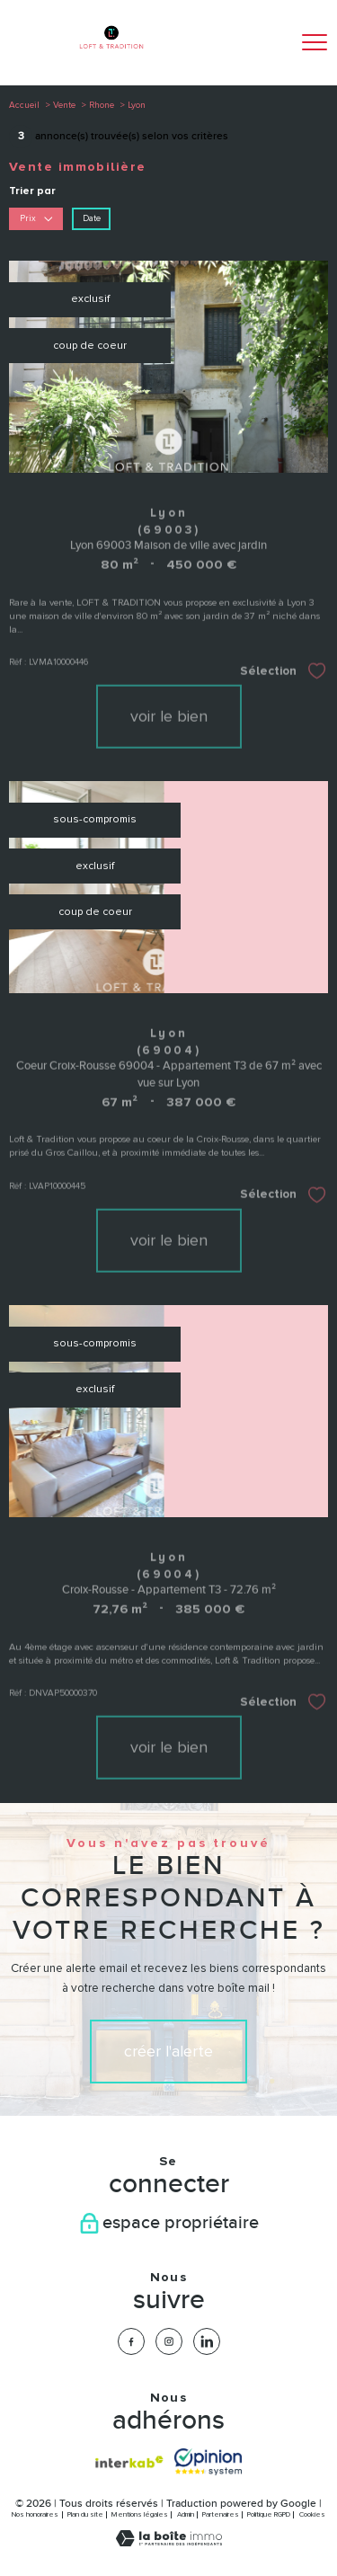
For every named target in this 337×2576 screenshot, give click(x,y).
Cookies (312, 2514)
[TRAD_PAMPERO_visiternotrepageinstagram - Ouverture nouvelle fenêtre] (168, 2341)
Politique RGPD (268, 2514)
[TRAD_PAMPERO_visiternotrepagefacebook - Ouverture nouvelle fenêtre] (131, 2341)
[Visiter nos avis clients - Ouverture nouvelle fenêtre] (208, 2461)
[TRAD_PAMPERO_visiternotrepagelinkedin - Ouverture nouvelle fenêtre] (206, 2341)
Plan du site (85, 2514)
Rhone (101, 105)
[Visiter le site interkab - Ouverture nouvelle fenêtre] (129, 2461)
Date (92, 217)
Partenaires (220, 2514)
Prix (36, 217)
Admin (185, 2514)
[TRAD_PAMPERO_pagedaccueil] (111, 54)
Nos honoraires (35, 2514)
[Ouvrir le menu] (314, 42)
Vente (64, 105)
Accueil (24, 105)
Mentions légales (139, 2514)
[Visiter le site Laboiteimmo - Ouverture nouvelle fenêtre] (169, 2543)
